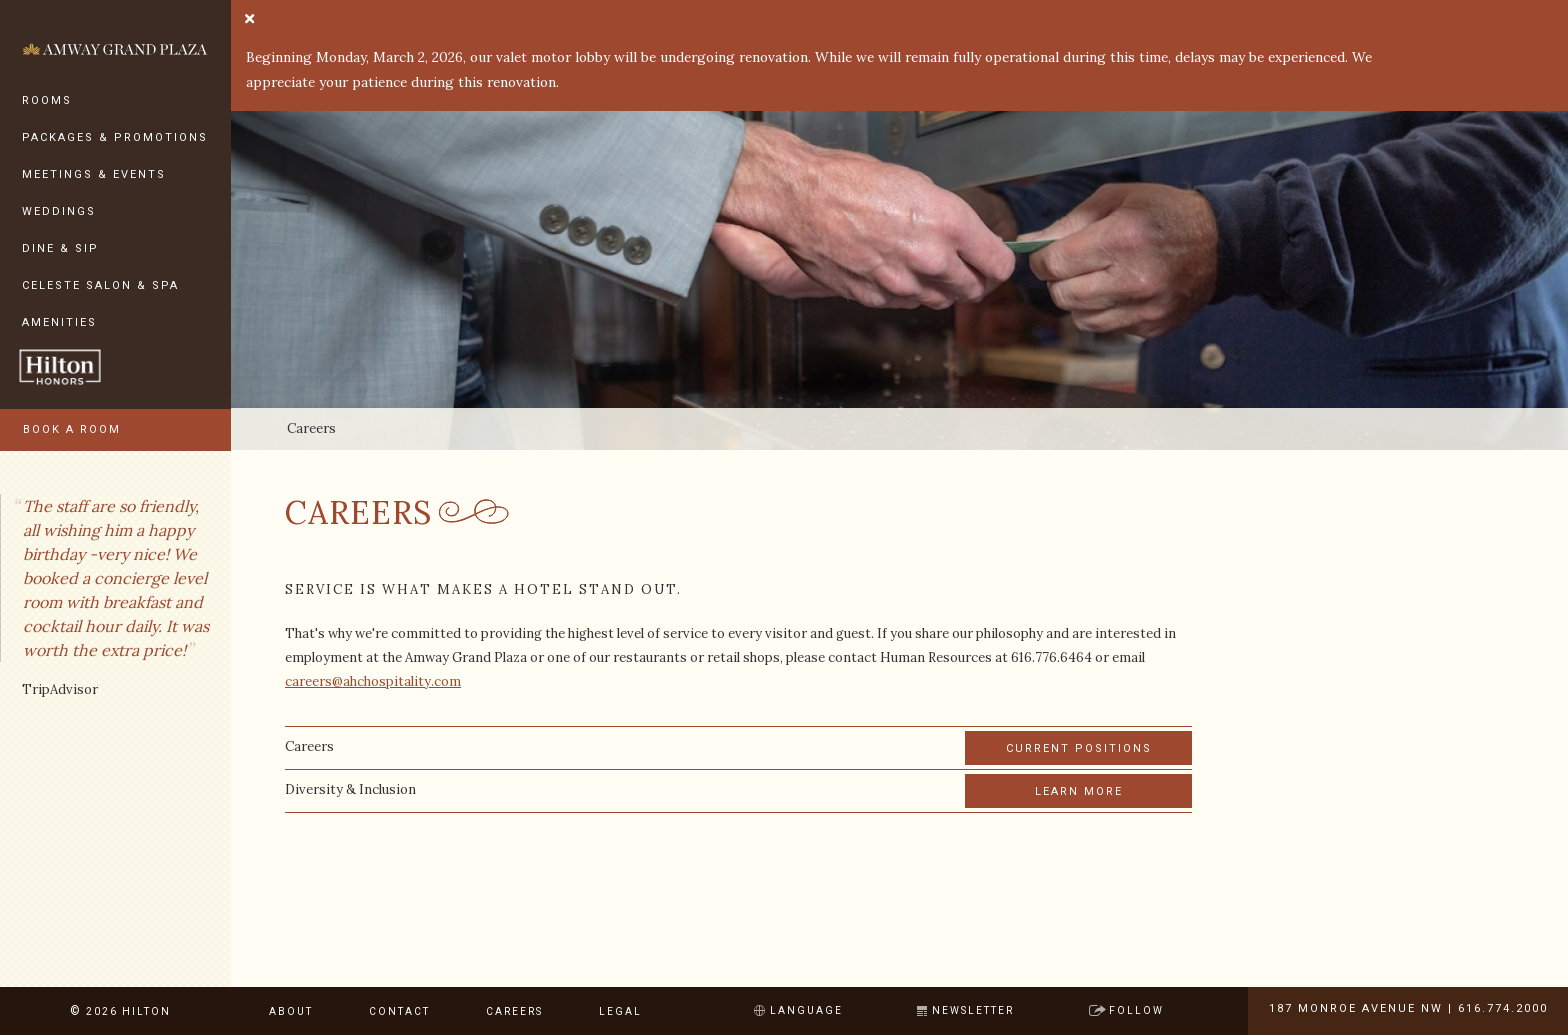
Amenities (59, 322)
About (291, 1011)
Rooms (47, 100)
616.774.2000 (1503, 1008)
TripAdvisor (60, 689)
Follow (1136, 1010)
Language (806, 1010)
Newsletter (973, 1010)
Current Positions (1079, 748)
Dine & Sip (60, 248)
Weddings (59, 211)
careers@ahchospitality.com (373, 681)
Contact (399, 1011)
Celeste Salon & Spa (100, 285)
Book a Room (72, 429)
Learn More (1079, 791)
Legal (620, 1011)
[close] (249, 20)
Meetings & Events (94, 174)
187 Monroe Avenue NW (1356, 1008)
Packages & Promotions (115, 137)
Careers (514, 1011)
